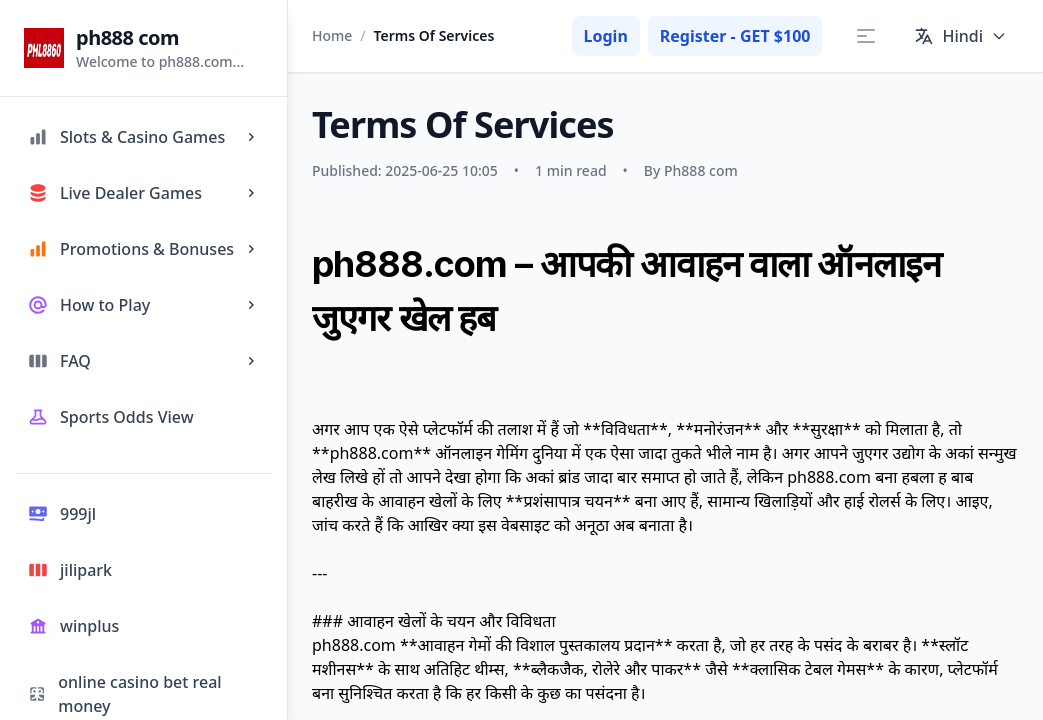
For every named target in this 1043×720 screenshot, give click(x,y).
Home (332, 35)
